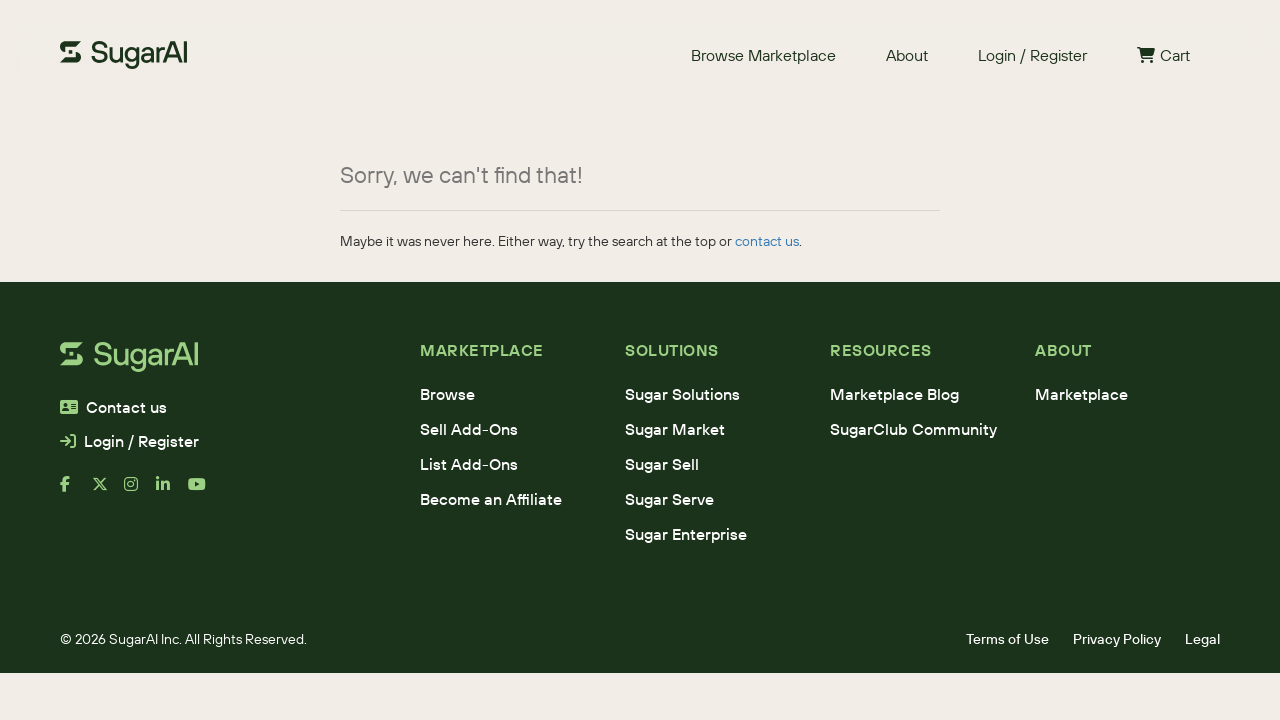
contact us (767, 241)
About (907, 55)
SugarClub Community (913, 429)
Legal (1202, 639)
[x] (108, 492)
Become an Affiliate (491, 499)
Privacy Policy (1117, 639)
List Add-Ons (469, 464)
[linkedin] (172, 492)
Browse (447, 394)
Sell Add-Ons (469, 429)
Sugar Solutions (682, 394)
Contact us (113, 407)
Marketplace (1081, 394)
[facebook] (76, 492)
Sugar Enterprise (686, 534)
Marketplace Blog (894, 394)
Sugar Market (675, 429)
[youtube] (204, 492)
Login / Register (1032, 55)
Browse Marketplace (763, 55)
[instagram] (140, 492)
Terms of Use (1007, 639)
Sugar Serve (669, 499)
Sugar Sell (662, 464)
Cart (1163, 55)
